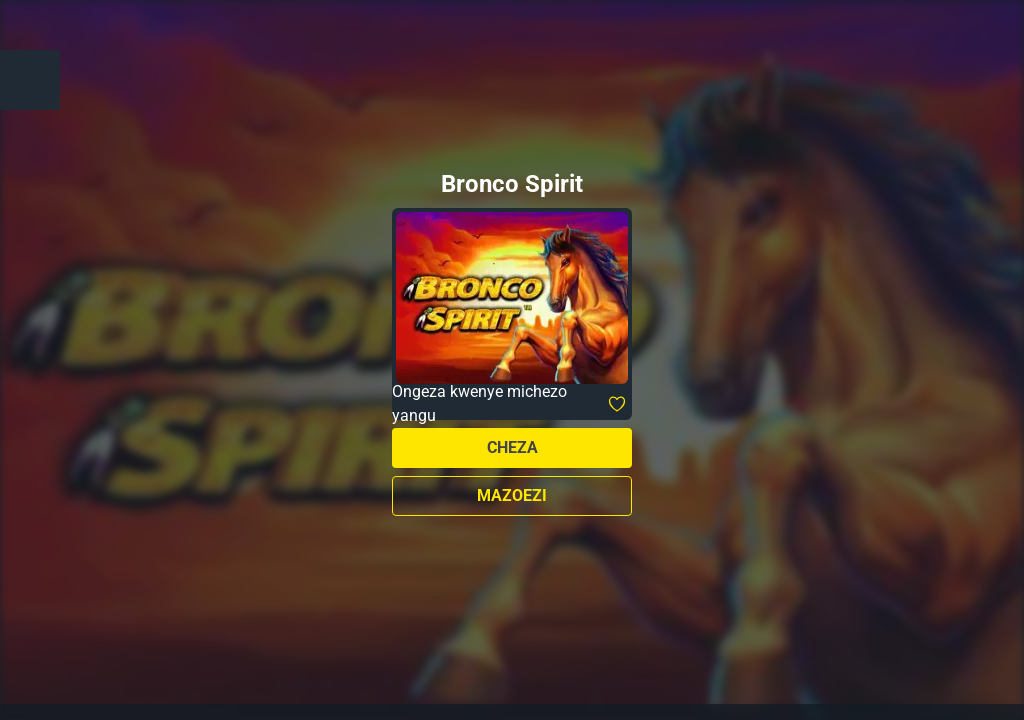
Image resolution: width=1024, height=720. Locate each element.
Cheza (512, 447)
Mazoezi (512, 495)
